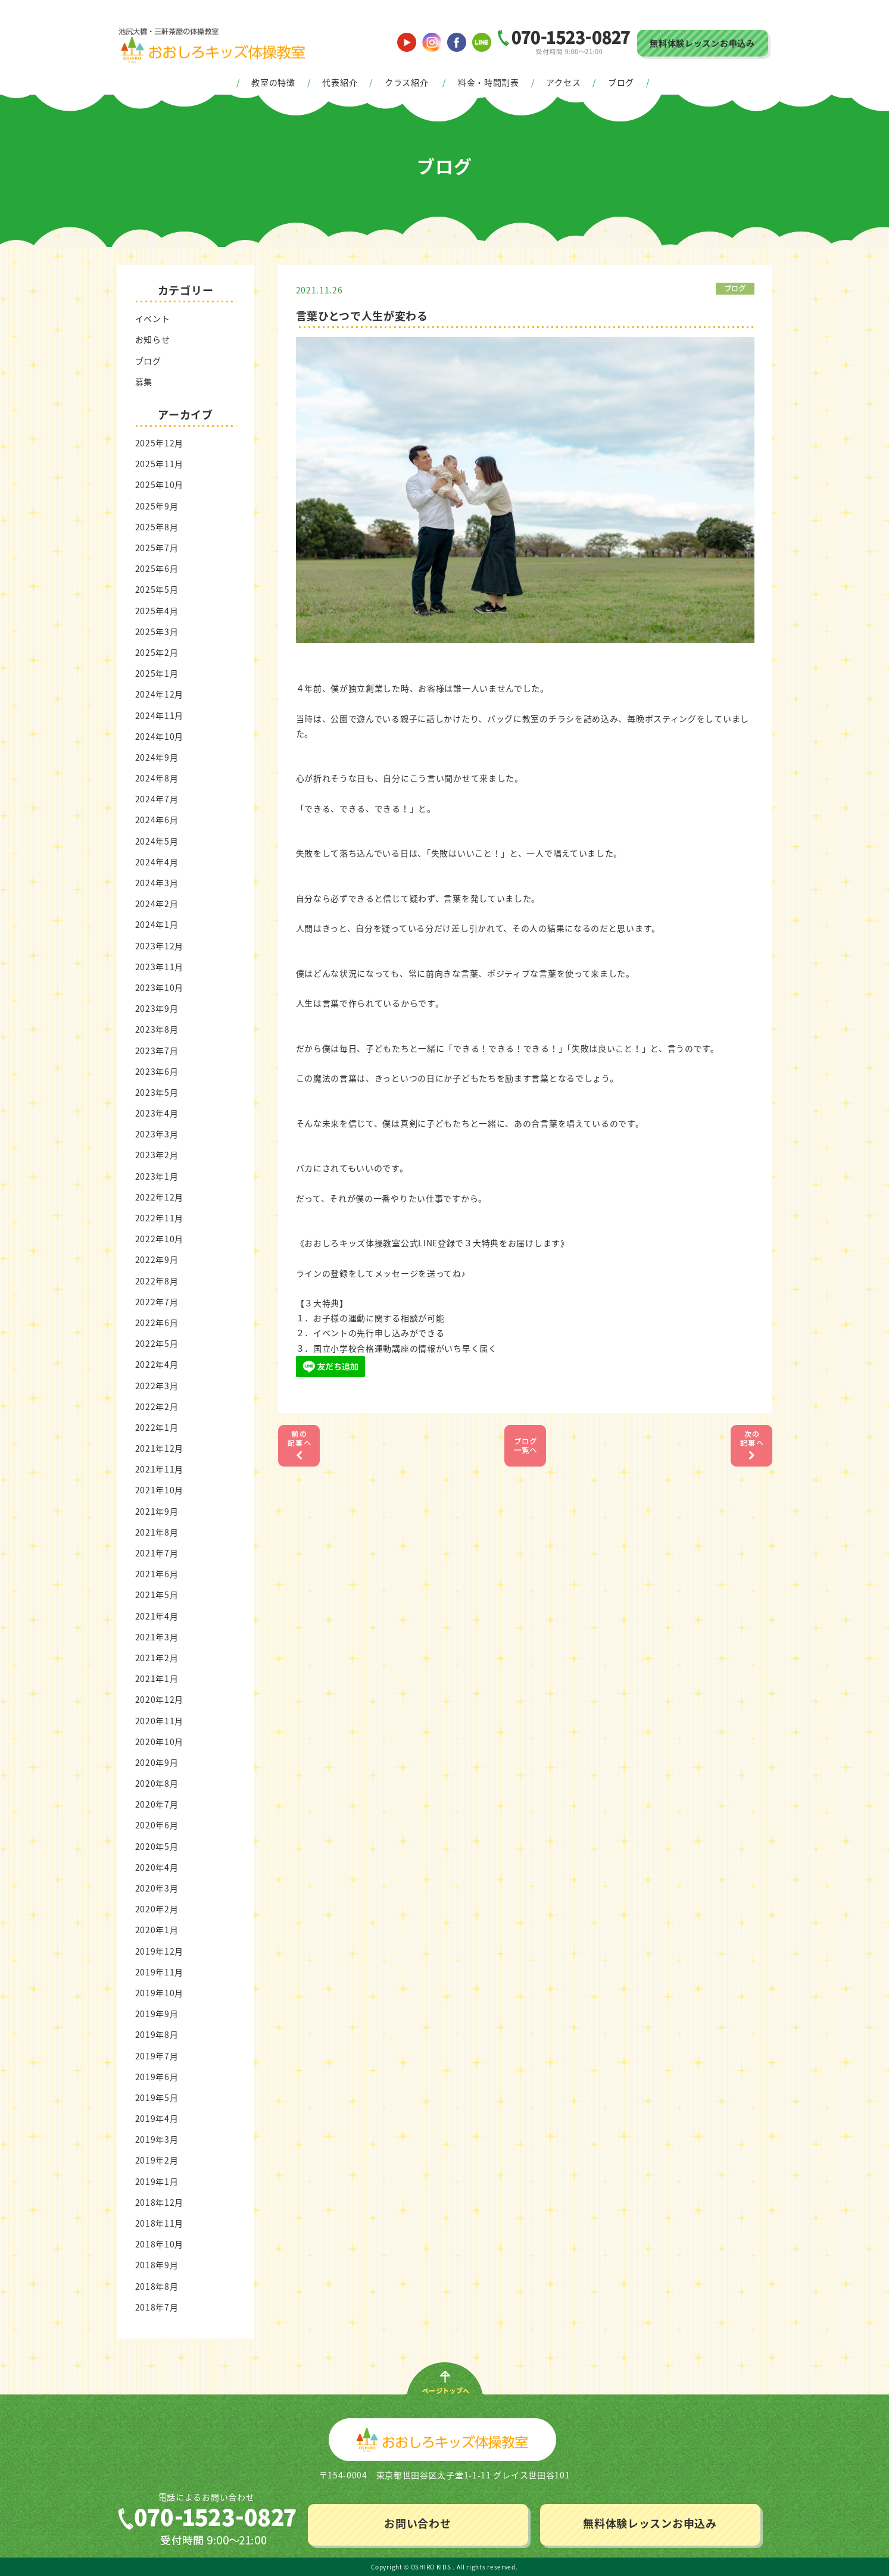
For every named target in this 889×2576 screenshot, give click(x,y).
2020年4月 (157, 1867)
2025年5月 (157, 589)
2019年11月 (159, 1972)
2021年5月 (157, 1594)
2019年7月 (157, 2056)
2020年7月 (157, 1804)
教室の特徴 (273, 82)
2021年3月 (157, 1637)
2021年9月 (157, 1511)
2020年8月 (157, 1783)
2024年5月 (157, 841)
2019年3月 (157, 2139)
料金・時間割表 (488, 82)
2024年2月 (157, 903)
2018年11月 (159, 2223)
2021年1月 (157, 1678)
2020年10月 (159, 1741)
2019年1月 (157, 2181)
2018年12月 (159, 2202)
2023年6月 (157, 1071)
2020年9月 (157, 1762)
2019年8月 (157, 2034)
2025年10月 (159, 484)
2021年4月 (157, 1616)
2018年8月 (157, 2286)
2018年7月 (157, 2307)
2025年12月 (159, 443)
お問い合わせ (417, 2523)
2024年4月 (157, 862)
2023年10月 (159, 987)
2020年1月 (157, 1930)
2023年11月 (159, 967)
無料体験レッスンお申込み (702, 43)
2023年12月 (159, 946)
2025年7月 (157, 548)
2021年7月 (157, 1553)
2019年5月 (157, 2097)
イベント (152, 318)
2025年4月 (157, 611)
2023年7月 (157, 1050)
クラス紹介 (407, 82)
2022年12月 (159, 1197)
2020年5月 (157, 1846)
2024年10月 (159, 736)
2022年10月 (159, 1239)
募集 (143, 381)
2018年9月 (157, 2265)
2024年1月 (157, 924)
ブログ (621, 82)
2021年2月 (157, 1658)
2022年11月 (159, 1218)
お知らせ (152, 339)
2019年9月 (157, 2013)
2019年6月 (157, 2077)
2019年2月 (157, 2160)
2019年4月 (157, 2118)
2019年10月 (159, 1993)
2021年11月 (159, 1469)
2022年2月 (157, 1406)
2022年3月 (157, 1386)
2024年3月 (157, 883)
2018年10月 (159, 2244)
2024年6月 (157, 820)
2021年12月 (159, 1448)
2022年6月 (157, 1322)
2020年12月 (159, 1699)
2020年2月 (157, 1909)
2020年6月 (157, 1825)
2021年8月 (157, 1532)
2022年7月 (157, 1302)
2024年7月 (157, 799)
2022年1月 (157, 1427)
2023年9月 (157, 1008)
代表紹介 (339, 82)
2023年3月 (157, 1134)
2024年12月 (159, 694)
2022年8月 (157, 1281)
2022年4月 (157, 1364)
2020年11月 (159, 1721)
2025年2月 (157, 652)
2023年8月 (157, 1029)
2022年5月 (157, 1343)
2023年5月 (157, 1092)
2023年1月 (157, 1176)
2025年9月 (157, 506)
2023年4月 (157, 1113)
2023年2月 (157, 1155)
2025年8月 (157, 527)
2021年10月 (159, 1490)
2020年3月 (157, 1888)
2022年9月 (157, 1259)
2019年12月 (159, 1951)
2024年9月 (157, 757)
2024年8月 (157, 778)
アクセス (563, 82)
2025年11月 (159, 464)
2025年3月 (157, 631)
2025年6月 (157, 568)
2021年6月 (157, 1574)
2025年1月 (157, 673)
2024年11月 (159, 715)
